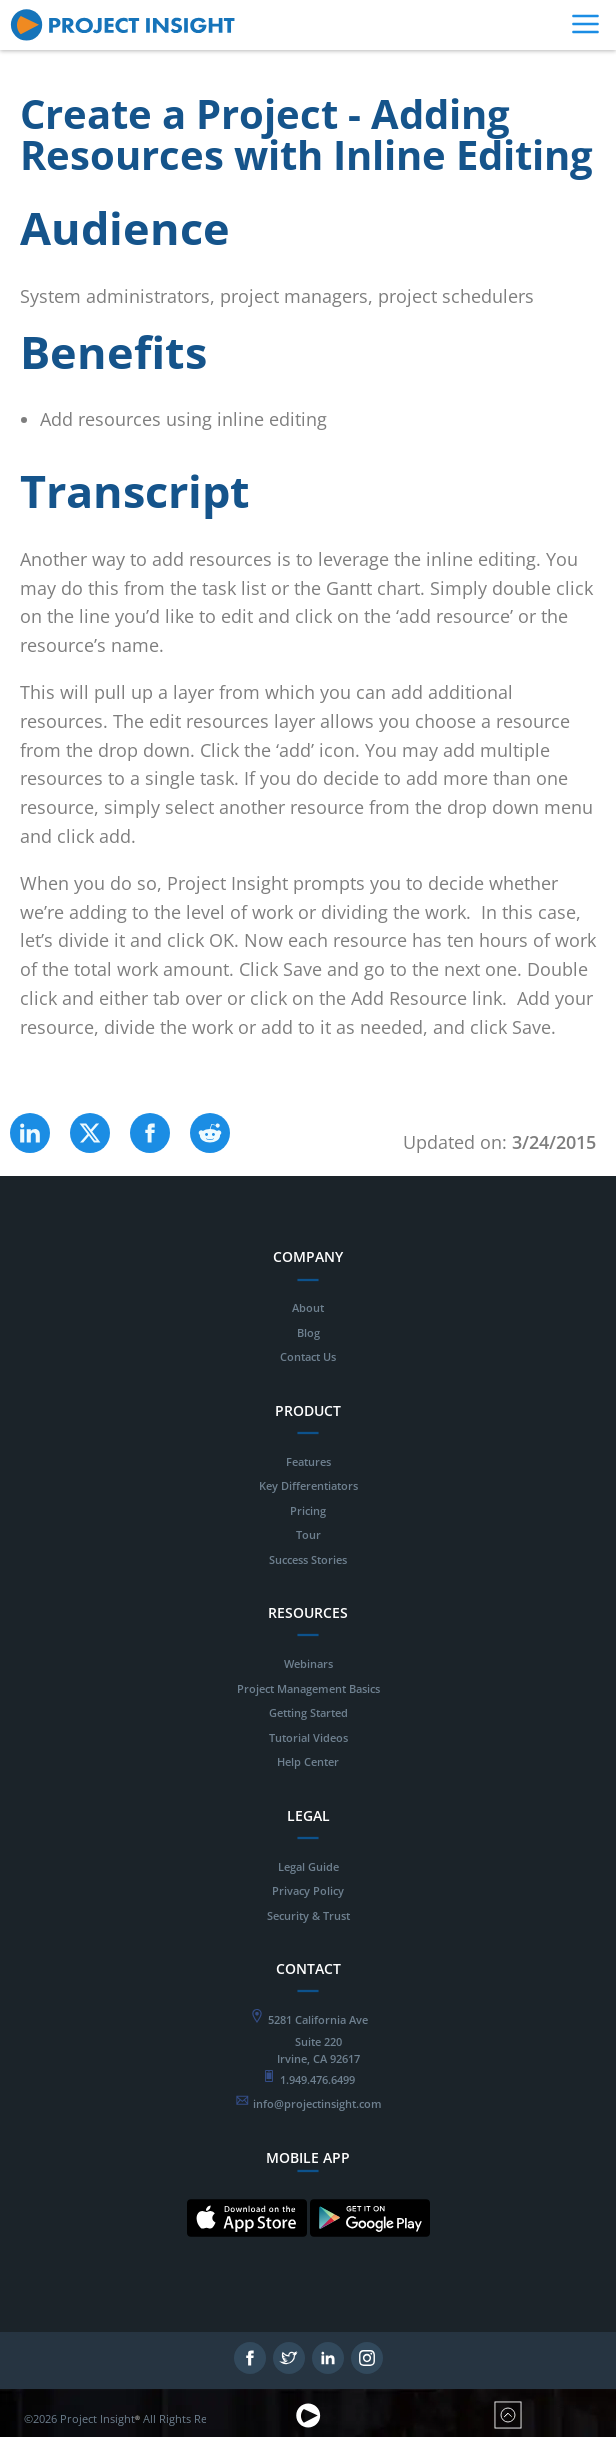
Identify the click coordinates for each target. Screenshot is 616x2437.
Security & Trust (308, 1915)
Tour (308, 1534)
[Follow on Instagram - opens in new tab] (367, 2368)
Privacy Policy (308, 1890)
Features (308, 1461)
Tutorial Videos (308, 1737)
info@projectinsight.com (317, 2103)
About (308, 1307)
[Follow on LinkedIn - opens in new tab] (328, 2368)
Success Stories (308, 1559)
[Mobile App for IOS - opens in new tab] (247, 2252)
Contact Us (308, 1356)
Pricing (308, 1510)
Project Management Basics (308, 1688)
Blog (308, 1332)
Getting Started (308, 1712)
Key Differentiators (308, 1485)
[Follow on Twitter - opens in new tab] (289, 2368)
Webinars (308, 1663)
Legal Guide (308, 1866)
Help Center (308, 1761)
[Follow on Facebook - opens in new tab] (250, 2368)
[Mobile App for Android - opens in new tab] (370, 2252)
